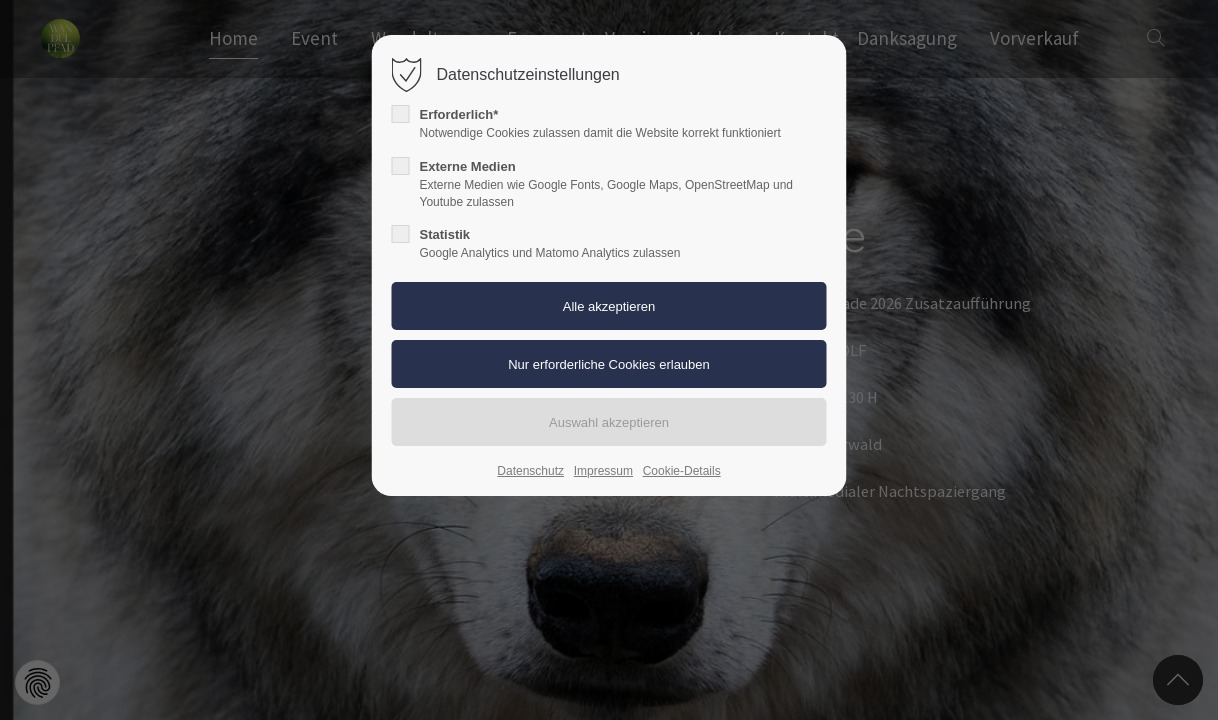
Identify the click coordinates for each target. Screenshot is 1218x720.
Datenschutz (530, 471)
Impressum (603, 471)
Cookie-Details (682, 471)
